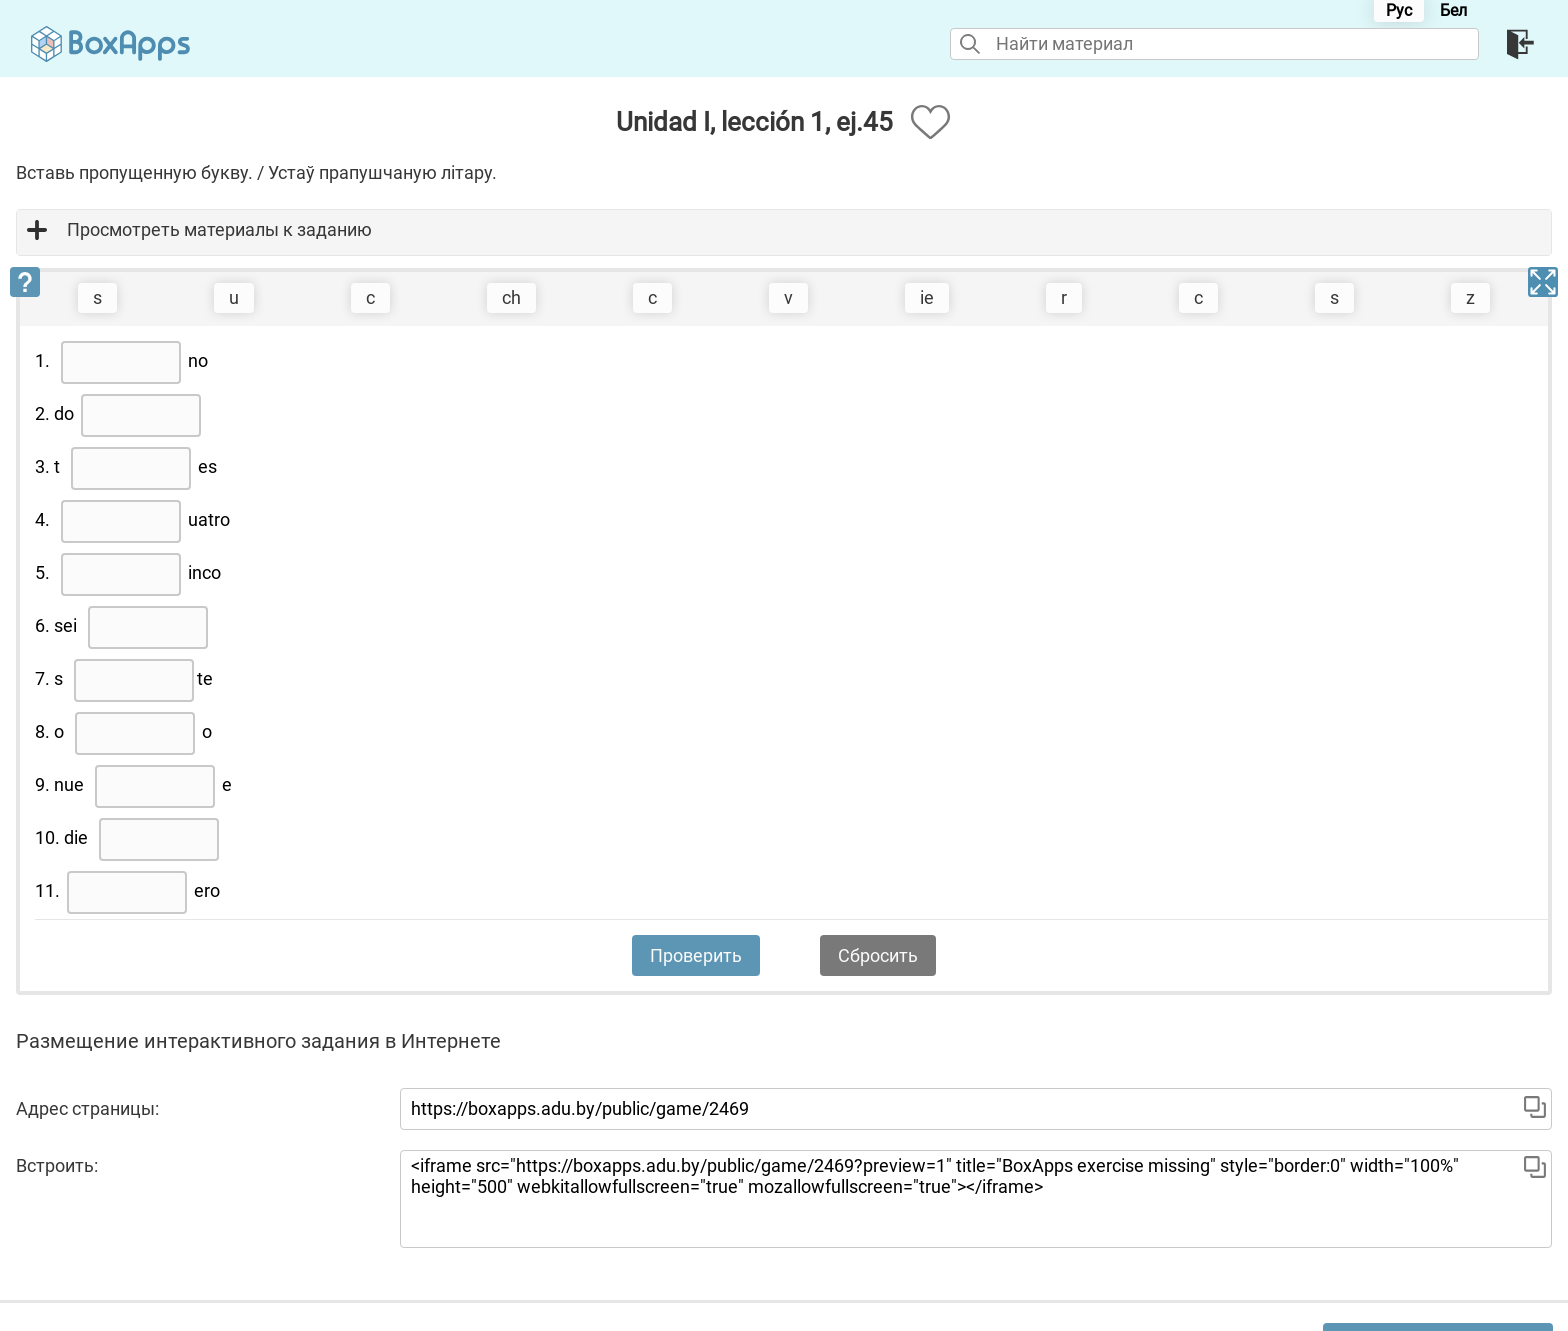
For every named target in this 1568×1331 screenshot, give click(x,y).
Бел (1453, 10)
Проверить (696, 955)
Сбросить (878, 955)
